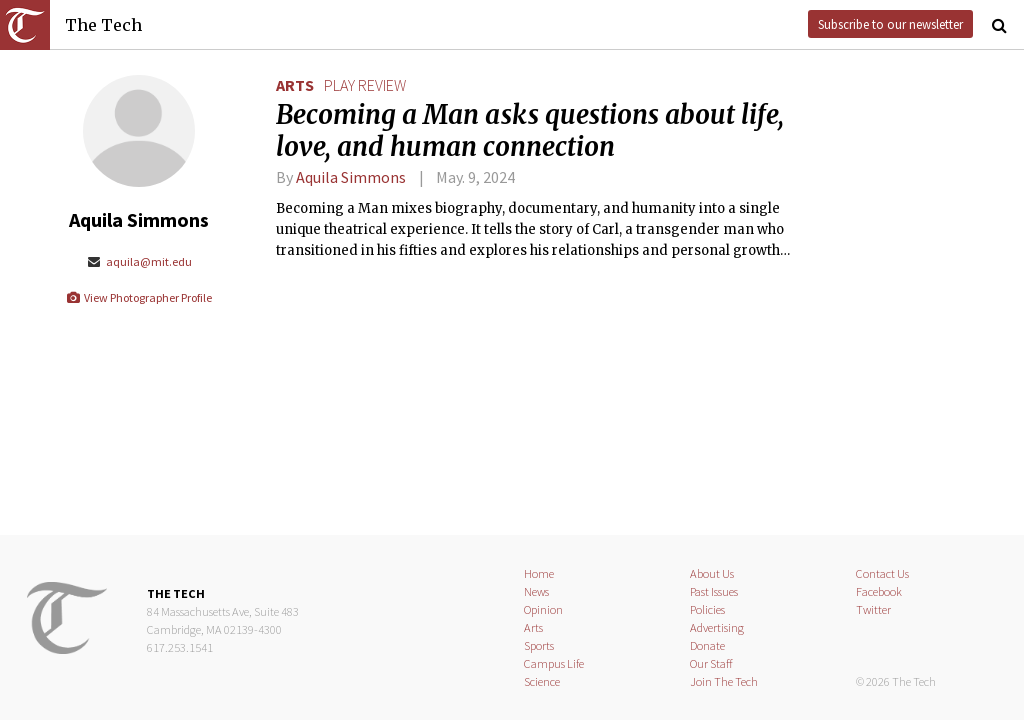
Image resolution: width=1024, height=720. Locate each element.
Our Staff (711, 663)
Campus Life (554, 663)
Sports (539, 645)
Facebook (879, 591)
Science (542, 681)
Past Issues (714, 591)
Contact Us (882, 573)
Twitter (873, 609)
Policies (707, 609)
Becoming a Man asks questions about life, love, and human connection (530, 131)
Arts (295, 85)
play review (365, 85)
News (536, 591)
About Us (712, 573)
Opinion (543, 609)
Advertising (717, 627)
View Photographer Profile (138, 297)
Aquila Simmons (351, 177)
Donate (707, 645)
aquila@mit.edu (139, 261)
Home (539, 573)
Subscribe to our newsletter (890, 24)
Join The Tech (724, 681)
